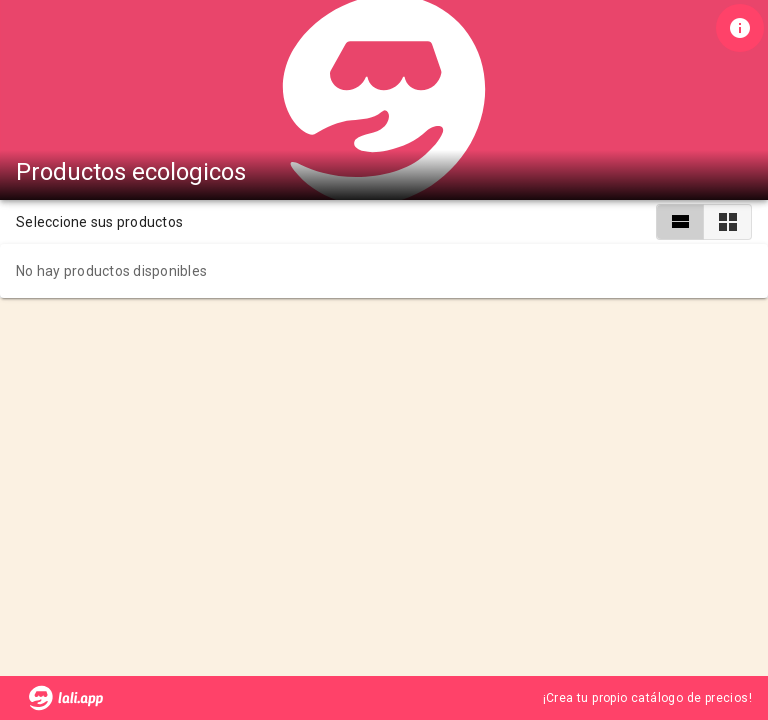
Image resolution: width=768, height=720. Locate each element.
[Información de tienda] (740, 28)
